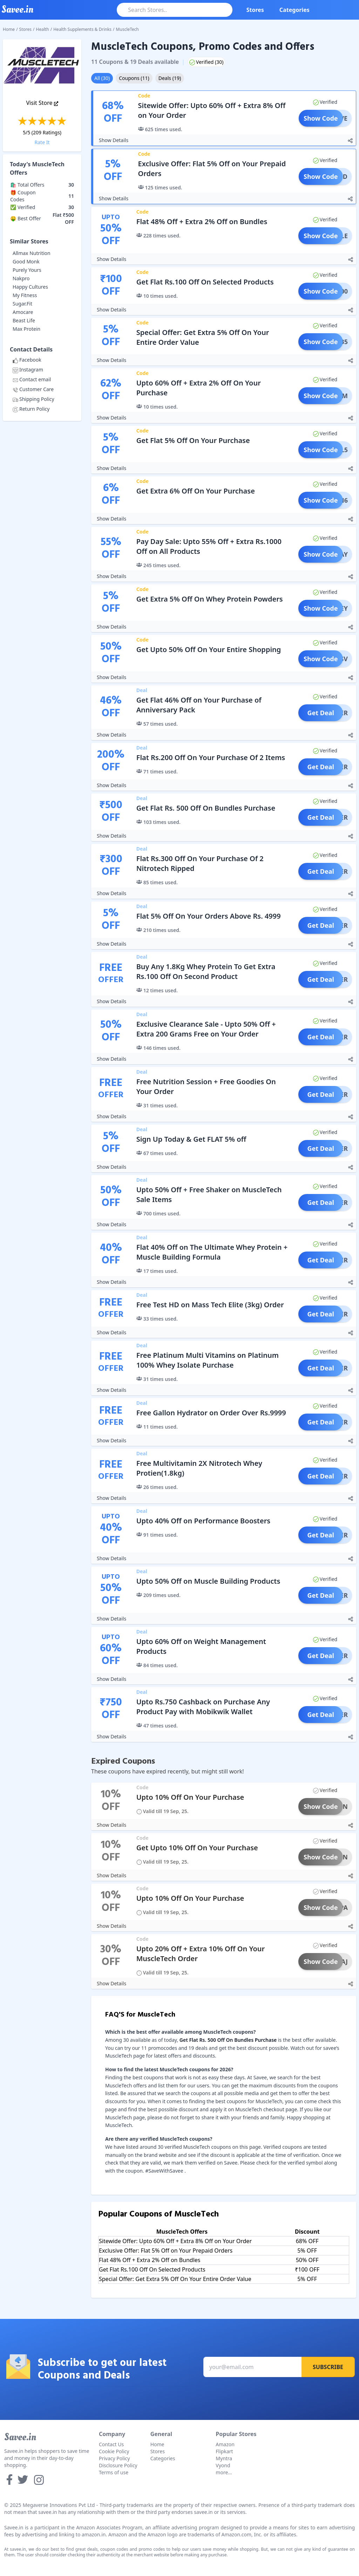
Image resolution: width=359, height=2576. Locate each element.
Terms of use (113, 2472)
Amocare (23, 312)
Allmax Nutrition (31, 253)
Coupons (134, 78)
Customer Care (33, 389)
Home (9, 29)
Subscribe (328, 2367)
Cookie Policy (114, 2451)
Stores (255, 10)
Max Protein (26, 329)
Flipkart (224, 2451)
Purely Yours (27, 270)
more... (224, 2472)
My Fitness (25, 295)
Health (42, 29)
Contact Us (111, 2444)
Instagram (28, 369)
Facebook (27, 359)
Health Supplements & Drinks (82, 29)
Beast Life (24, 320)
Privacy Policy (114, 2458)
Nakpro (21, 278)
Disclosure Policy (118, 2465)
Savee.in (20, 2437)
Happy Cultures (30, 286)
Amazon (225, 2444)
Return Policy (31, 408)
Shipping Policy (33, 399)
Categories (294, 10)
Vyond (223, 2465)
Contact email (32, 379)
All (102, 78)
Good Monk (26, 261)
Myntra (224, 2458)
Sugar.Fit (22, 303)
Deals (169, 78)
